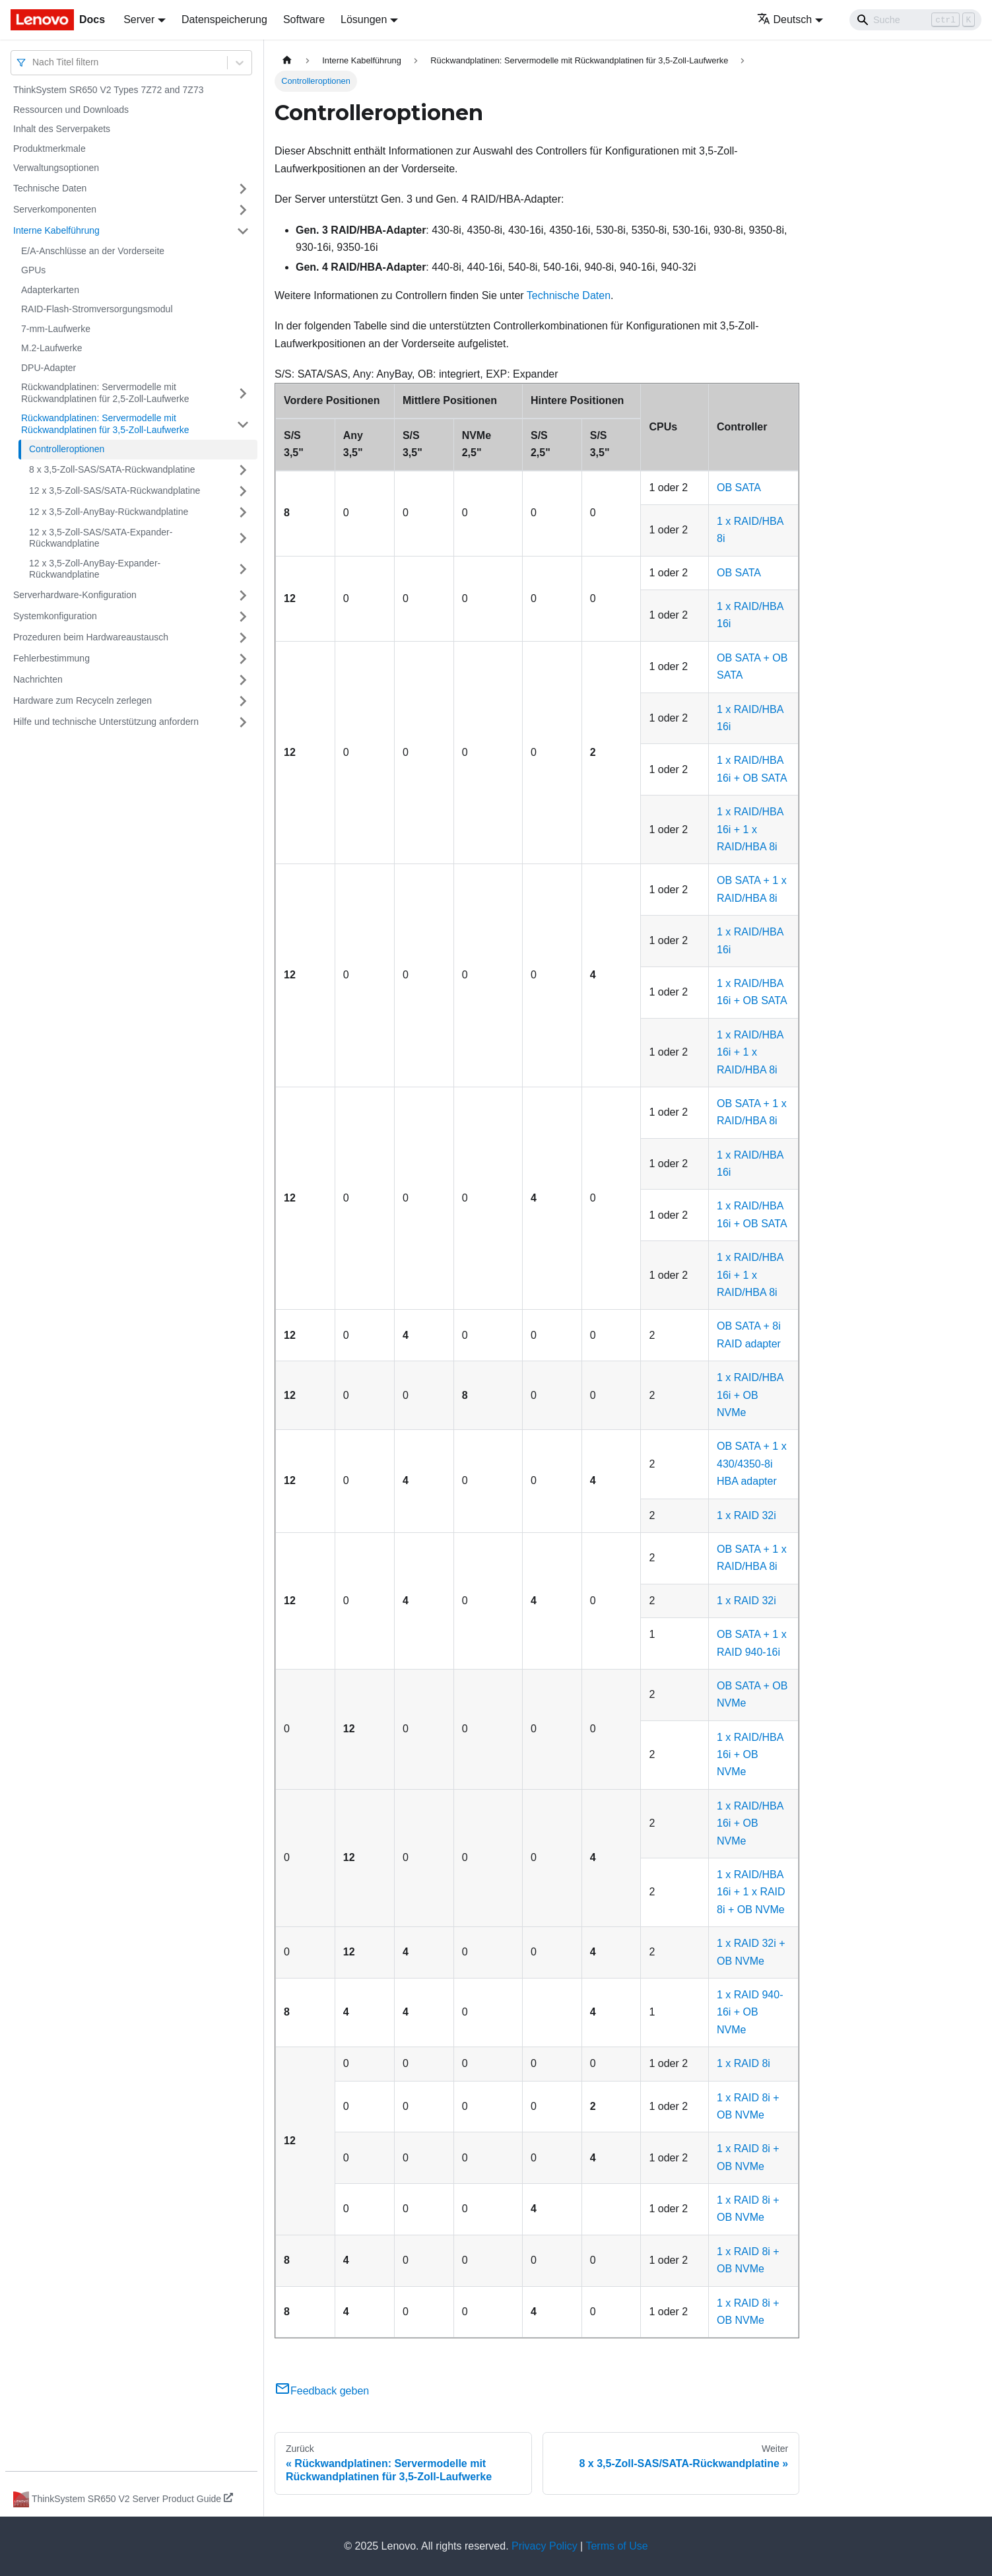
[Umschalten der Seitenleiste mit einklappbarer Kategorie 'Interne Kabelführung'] (242, 231)
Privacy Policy (545, 2546)
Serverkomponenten (54, 209)
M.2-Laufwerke (52, 348)
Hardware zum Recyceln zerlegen (82, 700)
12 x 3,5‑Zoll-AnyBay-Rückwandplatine (108, 511)
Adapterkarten (50, 290)
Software (304, 19)
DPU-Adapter (48, 367)
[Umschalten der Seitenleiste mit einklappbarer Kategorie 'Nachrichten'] (242, 680)
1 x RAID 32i (746, 1515)
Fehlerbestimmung (51, 658)
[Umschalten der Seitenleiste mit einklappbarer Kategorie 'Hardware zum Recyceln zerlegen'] (242, 701)
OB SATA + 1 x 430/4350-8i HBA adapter (752, 1464)
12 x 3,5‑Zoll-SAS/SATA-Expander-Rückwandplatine (100, 538)
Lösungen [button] (364, 19)
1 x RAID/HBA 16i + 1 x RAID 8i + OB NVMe (751, 1892)
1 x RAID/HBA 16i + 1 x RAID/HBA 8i (750, 829)
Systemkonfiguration (55, 616)
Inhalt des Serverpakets (61, 128)
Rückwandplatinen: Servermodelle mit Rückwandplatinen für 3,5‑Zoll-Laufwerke (105, 424)
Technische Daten (49, 188)
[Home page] (287, 60)
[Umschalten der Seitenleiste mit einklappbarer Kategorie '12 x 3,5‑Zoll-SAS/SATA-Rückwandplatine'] (242, 491)
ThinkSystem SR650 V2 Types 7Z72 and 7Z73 (108, 90)
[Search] (915, 19)
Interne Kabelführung (56, 230)
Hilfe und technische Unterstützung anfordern (106, 721)
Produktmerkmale (49, 148)
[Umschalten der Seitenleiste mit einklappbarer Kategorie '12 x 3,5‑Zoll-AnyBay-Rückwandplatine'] (242, 512)
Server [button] (138, 19)
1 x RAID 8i (743, 2063)
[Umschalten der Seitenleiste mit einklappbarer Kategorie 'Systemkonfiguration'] (242, 616)
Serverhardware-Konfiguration (75, 595)
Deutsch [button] (784, 19)
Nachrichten (38, 679)
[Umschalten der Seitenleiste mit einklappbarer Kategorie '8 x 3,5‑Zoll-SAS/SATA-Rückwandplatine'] (242, 470)
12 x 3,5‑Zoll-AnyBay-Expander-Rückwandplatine (94, 569)
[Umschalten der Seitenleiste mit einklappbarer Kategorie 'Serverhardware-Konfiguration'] (242, 595)
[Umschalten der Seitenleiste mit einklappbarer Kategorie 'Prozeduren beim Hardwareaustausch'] (242, 637)
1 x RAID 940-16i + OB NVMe (750, 2012)
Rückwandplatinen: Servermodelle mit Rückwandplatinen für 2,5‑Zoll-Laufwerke (105, 393)
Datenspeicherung (224, 19)
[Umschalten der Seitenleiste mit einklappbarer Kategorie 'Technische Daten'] (242, 188)
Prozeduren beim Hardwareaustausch (90, 637)
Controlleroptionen (66, 449)
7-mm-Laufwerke (55, 328)
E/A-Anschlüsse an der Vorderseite (92, 251)
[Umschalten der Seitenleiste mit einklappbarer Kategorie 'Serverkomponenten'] (242, 209)
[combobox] (33, 62)
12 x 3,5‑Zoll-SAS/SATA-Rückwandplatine (114, 490)
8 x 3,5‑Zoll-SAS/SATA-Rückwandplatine (112, 469)
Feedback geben (322, 2390)
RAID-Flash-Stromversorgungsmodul (97, 309)
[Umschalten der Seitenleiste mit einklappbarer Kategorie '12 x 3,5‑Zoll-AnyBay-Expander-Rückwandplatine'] (242, 569)
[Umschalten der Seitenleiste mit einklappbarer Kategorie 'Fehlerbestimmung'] (242, 658)
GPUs (33, 270)
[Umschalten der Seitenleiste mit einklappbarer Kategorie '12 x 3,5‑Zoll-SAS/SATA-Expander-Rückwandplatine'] (242, 538)
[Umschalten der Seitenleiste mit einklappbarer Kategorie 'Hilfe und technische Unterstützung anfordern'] (242, 722)
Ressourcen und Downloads (71, 109)
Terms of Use (616, 2546)
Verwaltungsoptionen (56, 167)
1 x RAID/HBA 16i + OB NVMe (750, 1395)
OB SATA (739, 487)
